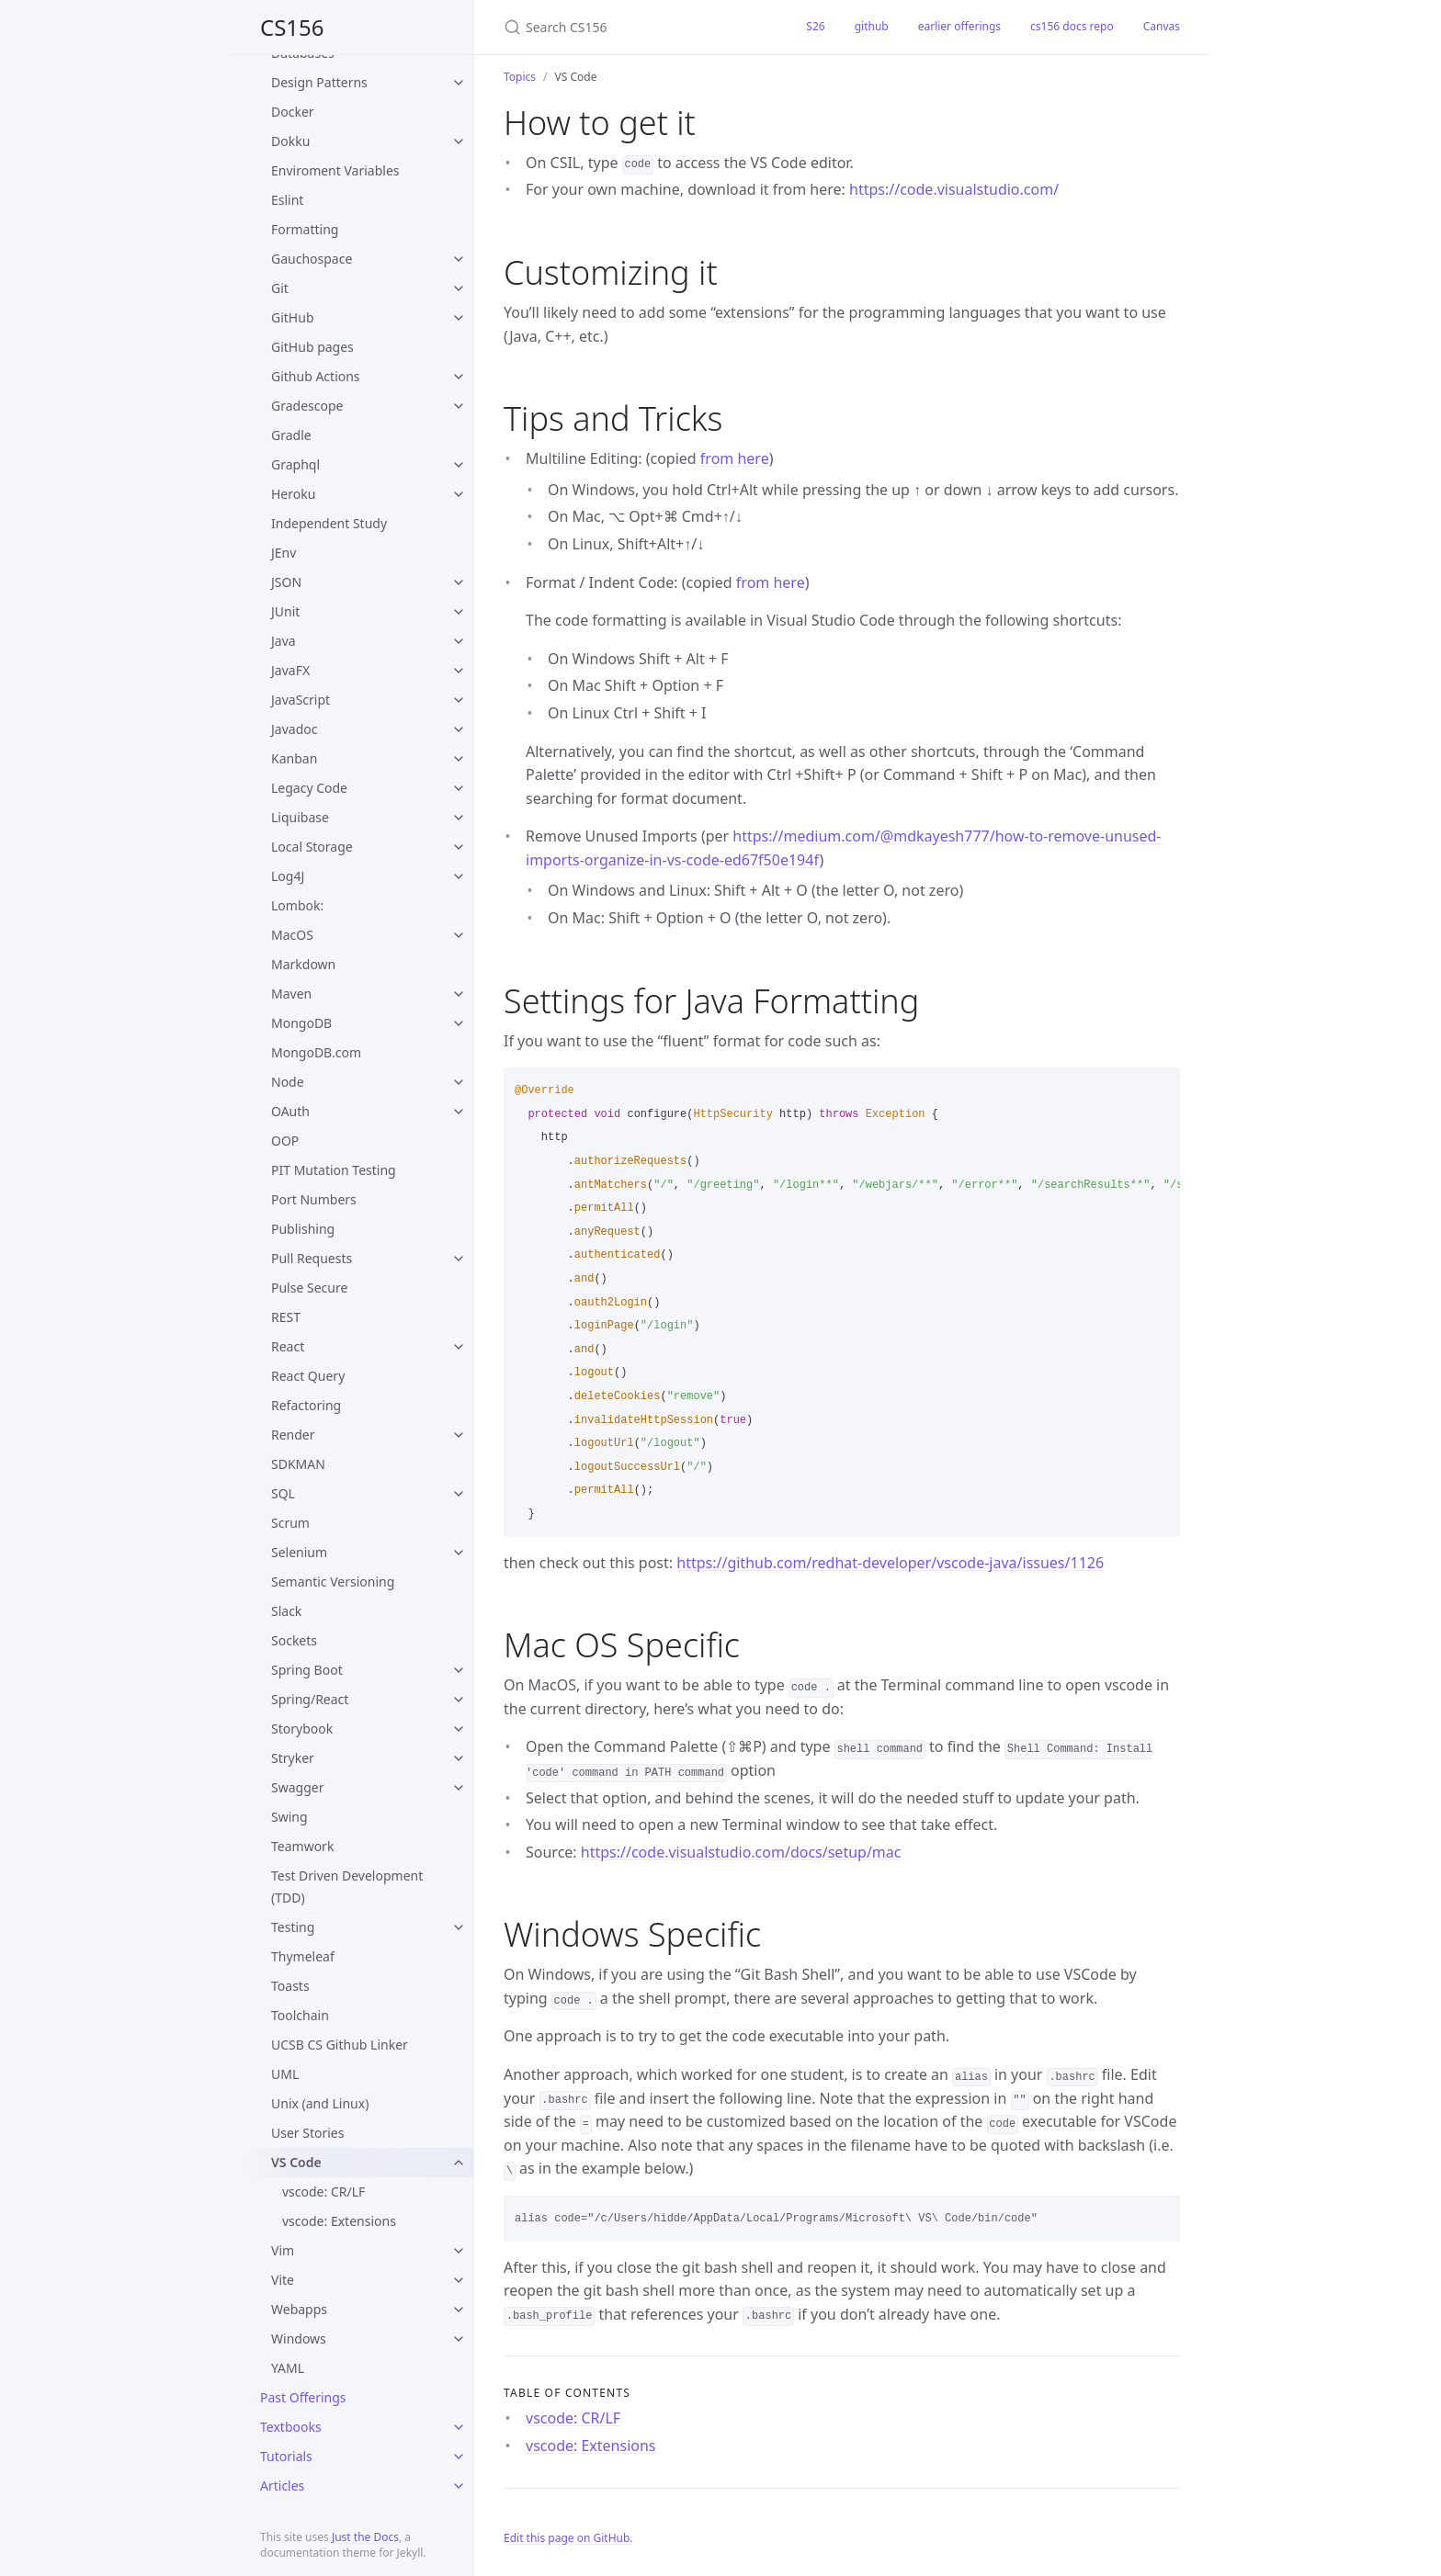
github (872, 26)
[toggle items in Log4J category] (458, 876)
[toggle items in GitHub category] (458, 318)
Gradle (291, 435)
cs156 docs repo (1072, 26)
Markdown (303, 964)
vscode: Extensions (339, 2221)
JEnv (283, 552)
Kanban (294, 758)
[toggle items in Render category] (458, 1435)
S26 (815, 26)
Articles (282, 2485)
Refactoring (306, 1405)
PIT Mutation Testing (333, 1170)
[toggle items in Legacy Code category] (458, 788)
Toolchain (300, 2015)
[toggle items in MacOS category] (458, 935)
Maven (291, 993)
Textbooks (291, 2426)
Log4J (287, 876)
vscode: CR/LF (323, 2191)
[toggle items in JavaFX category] (458, 670)
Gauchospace (311, 258)
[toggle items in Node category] (458, 1082)
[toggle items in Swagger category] (458, 1787)
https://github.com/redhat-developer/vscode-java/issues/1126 (890, 1563)
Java (283, 641)
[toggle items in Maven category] (458, 994)
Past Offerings (303, 2397)
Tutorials (286, 2456)
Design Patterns (319, 82)
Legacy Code (309, 788)
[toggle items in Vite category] (458, 2280)
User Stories (307, 2132)
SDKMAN (298, 1464)
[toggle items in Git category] (458, 288)
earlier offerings (959, 26)
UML (285, 2074)
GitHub (292, 317)
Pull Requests (311, 1258)
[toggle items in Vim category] (458, 2250)
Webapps (299, 2309)
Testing (292, 1927)
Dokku (290, 141)
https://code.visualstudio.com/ (954, 189)
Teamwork (302, 1846)
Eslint (287, 200)
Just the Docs (365, 2537)
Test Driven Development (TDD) (347, 1886)
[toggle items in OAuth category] (458, 1111)
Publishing (303, 1228)
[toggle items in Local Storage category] (458, 847)
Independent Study (329, 523)
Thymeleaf (303, 1956)
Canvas (1161, 26)
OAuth (290, 1111)
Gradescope (307, 405)
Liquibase (300, 817)
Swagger (297, 1787)
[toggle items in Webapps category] (458, 2309)
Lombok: (297, 905)
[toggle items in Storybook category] (458, 1729)
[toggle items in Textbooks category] (458, 2427)
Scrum (290, 1522)
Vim (282, 2250)
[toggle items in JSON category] (458, 582)
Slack (286, 1611)
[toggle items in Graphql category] (458, 465)
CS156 (292, 27)
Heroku (293, 494)
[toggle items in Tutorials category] (458, 2456)
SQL (283, 1493)
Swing (289, 1816)
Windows (298, 2338)
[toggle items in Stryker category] (458, 1758)
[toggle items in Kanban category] (458, 759)
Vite (282, 2279)
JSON (286, 582)
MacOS (292, 934)
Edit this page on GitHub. (568, 2538)
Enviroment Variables (335, 170)
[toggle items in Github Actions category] (458, 376)
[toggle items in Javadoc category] (458, 729)
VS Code (296, 2162)
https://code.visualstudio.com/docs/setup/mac (741, 1852)
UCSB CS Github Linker (339, 2044)
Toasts (290, 1985)
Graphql (295, 464)
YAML (287, 2368)
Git (280, 288)
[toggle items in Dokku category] (458, 141)
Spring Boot (307, 1669)
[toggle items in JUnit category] (458, 612)
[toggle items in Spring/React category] (458, 1699)
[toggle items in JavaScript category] (458, 700)
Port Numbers (314, 1199)
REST (286, 1317)
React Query (308, 1375)
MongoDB (301, 1023)
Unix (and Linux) (320, 2103)
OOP (285, 1140)
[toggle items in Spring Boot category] (458, 1670)
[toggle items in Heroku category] (458, 494)
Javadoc (294, 729)
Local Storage (312, 846)
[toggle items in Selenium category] (458, 1552)
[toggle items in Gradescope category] (458, 406)
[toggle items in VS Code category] (458, 2162)
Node (287, 1081)
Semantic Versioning (332, 1581)
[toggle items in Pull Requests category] (458, 1258)
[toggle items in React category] (458, 1346)
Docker (292, 111)
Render (293, 1434)
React (287, 1346)
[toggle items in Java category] (458, 641)
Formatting (304, 229)
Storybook (302, 1728)
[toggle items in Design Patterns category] (458, 82)
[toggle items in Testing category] (458, 1927)
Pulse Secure (309, 1287)
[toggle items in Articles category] (458, 2486)
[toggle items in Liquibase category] (458, 817)
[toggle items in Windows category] (458, 2339)
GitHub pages (312, 347)
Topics (520, 77)
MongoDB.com (316, 1052)
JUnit (285, 611)
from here (734, 458)
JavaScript (300, 699)
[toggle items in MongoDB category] (458, 1023)
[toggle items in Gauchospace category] (458, 259)
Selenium (299, 1552)
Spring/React (309, 1699)
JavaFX (290, 670)
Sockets (294, 1640)
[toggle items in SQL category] (458, 1493)
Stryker (292, 1758)
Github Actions (315, 376)
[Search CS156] (632, 27)
